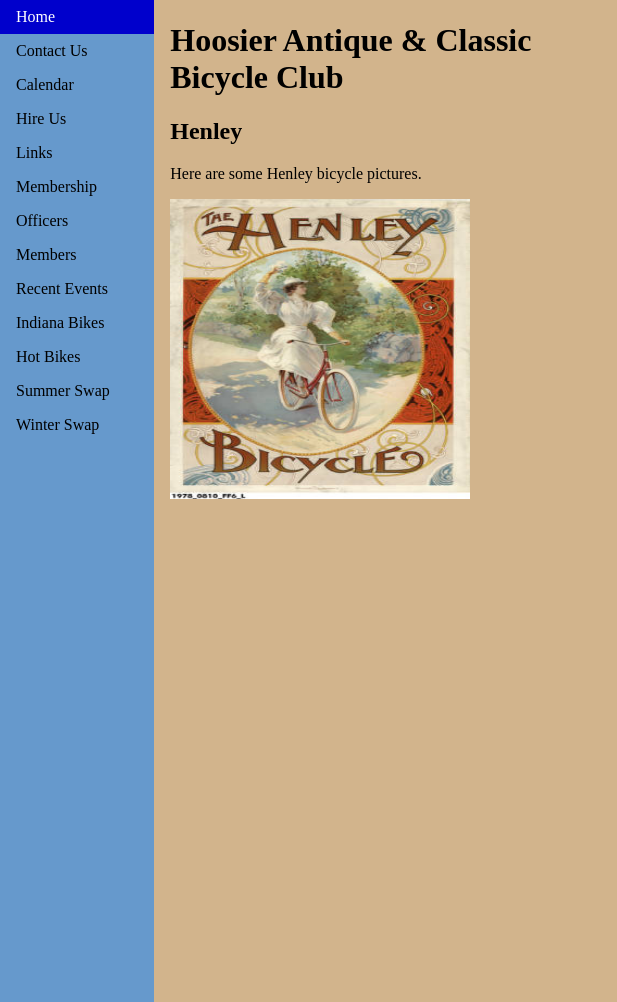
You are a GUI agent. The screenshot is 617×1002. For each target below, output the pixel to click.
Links (34, 152)
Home (35, 16)
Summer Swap (63, 390)
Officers (42, 220)
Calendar (45, 84)
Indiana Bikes (60, 322)
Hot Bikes (48, 356)
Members (46, 254)
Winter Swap (57, 424)
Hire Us (41, 118)
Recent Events (62, 288)
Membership (56, 186)
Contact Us (52, 50)
